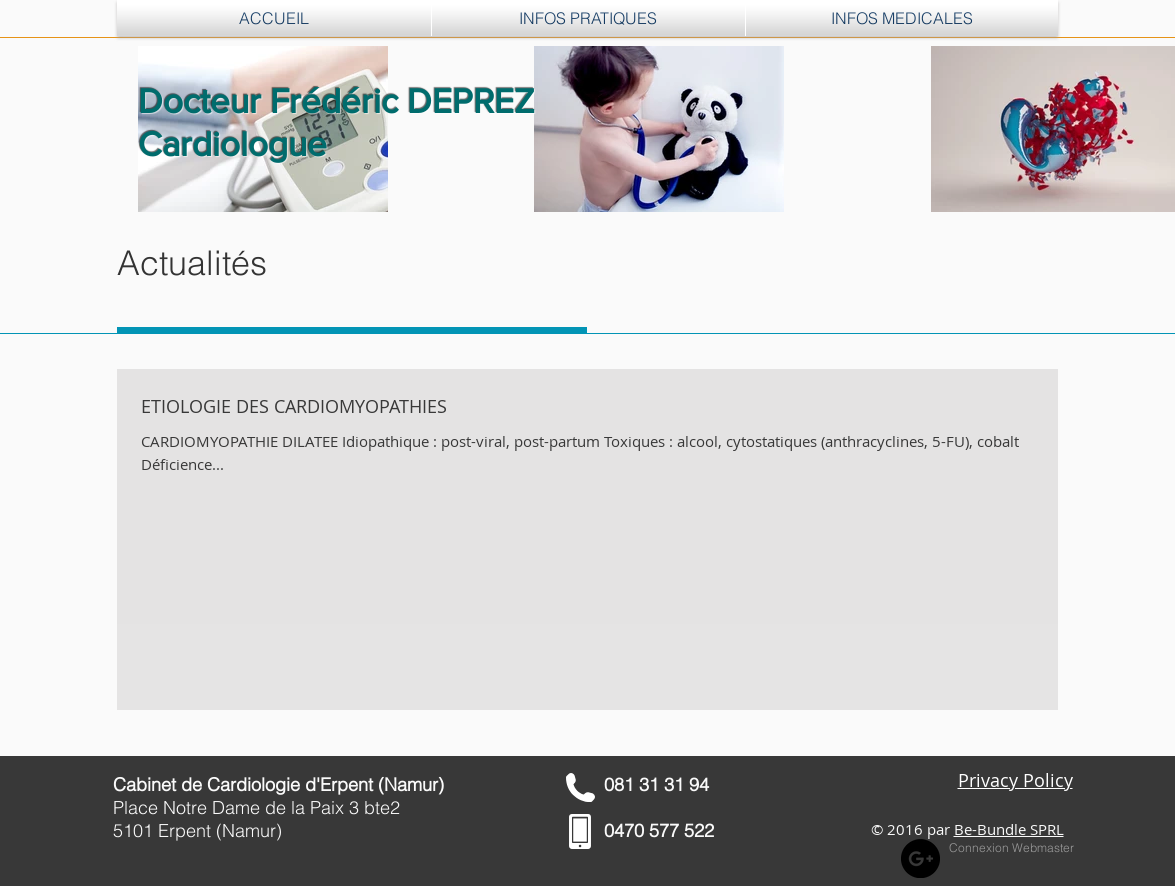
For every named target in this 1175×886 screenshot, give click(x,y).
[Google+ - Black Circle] (920, 858)
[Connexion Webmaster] (1011, 849)
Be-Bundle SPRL (1009, 829)
